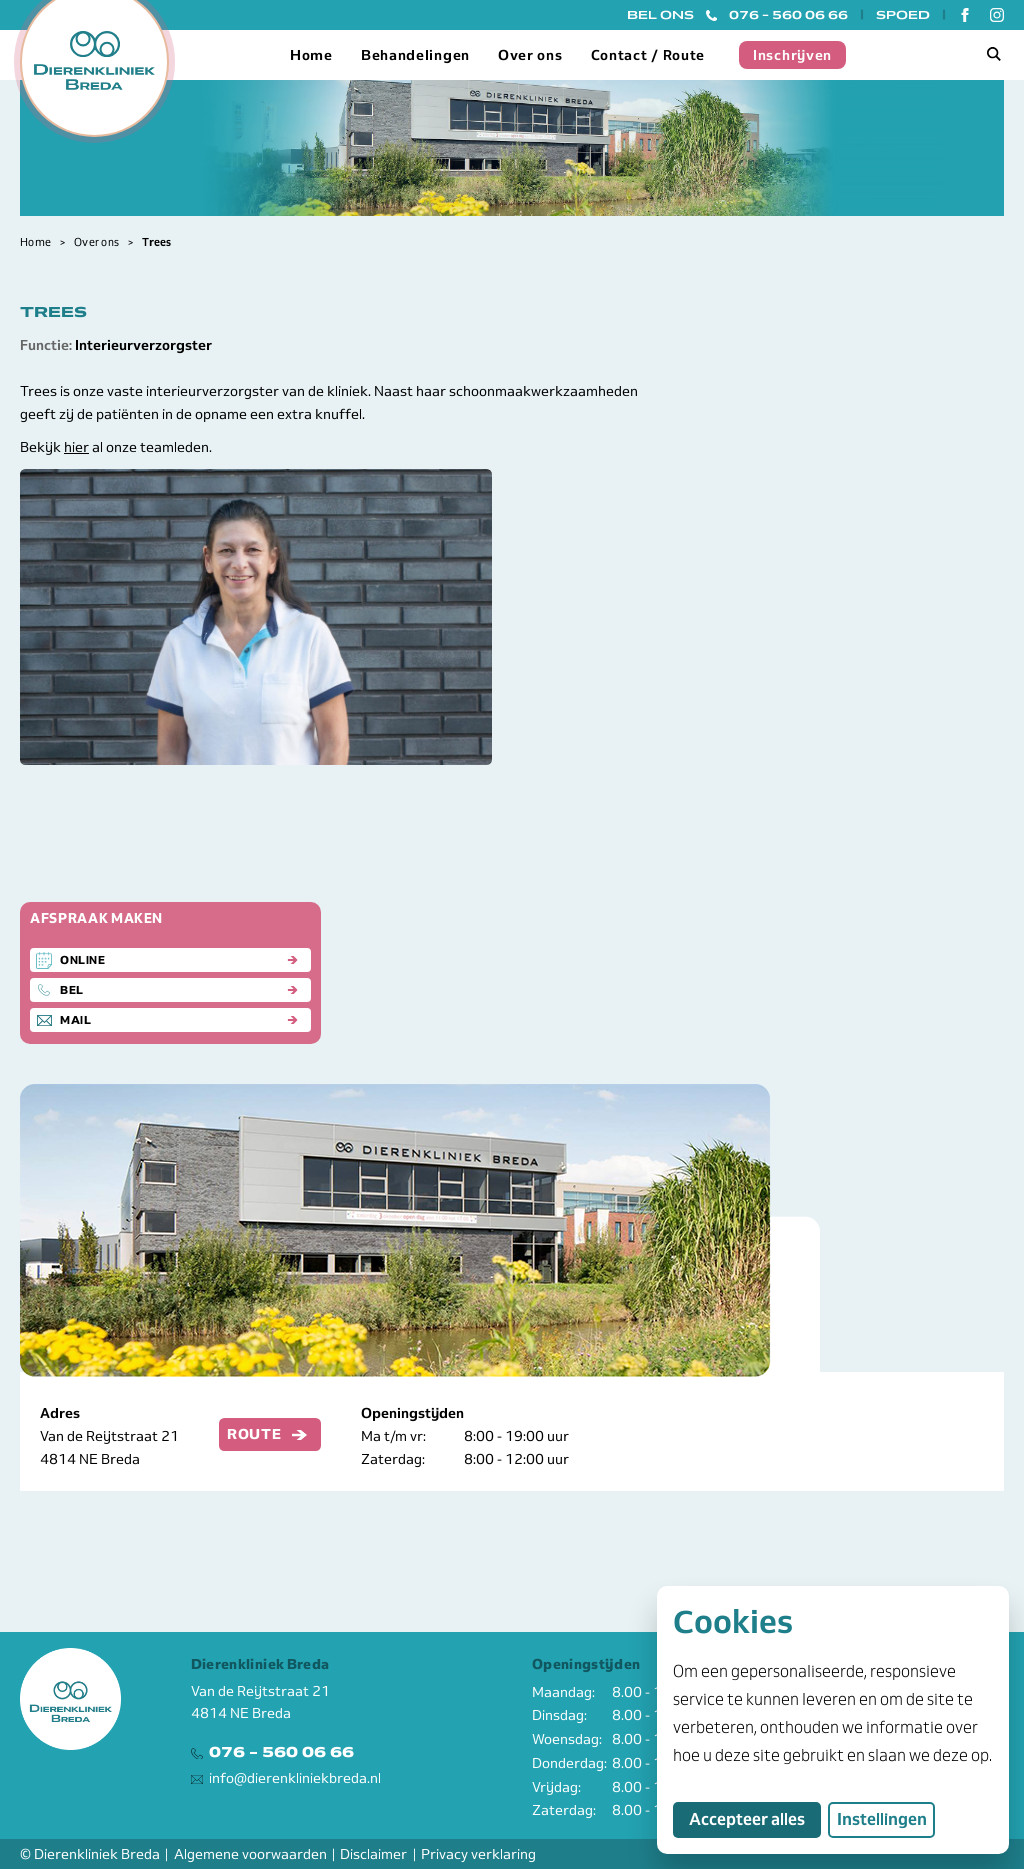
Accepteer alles (755, 1819)
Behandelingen (415, 55)
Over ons (530, 55)
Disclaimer (373, 1854)
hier (76, 447)
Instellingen (882, 1819)
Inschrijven (792, 55)
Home (311, 55)
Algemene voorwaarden (250, 1854)
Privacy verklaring (478, 1854)
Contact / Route (648, 55)
